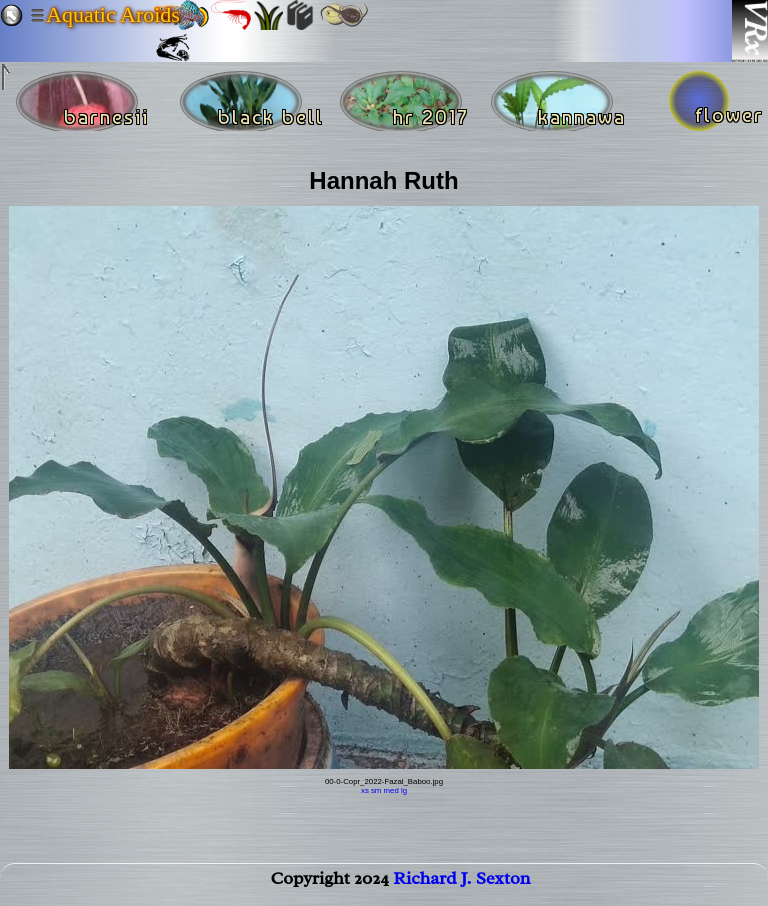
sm (376, 790)
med (391, 790)
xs (365, 790)
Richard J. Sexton (461, 882)
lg (404, 790)
